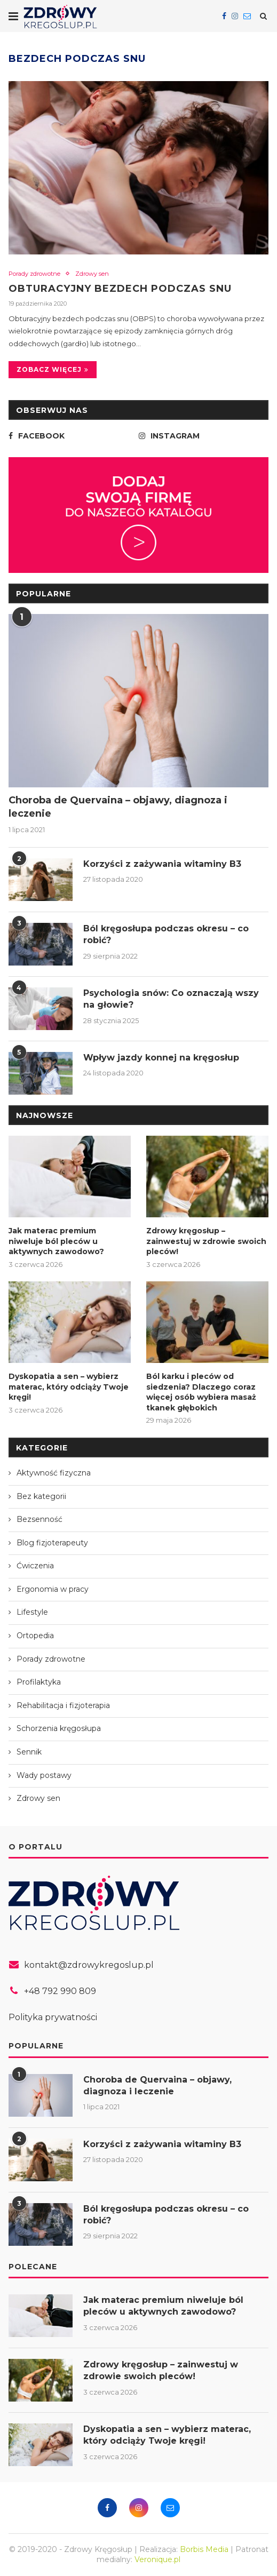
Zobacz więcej (53, 369)
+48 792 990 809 (60, 1991)
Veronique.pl (157, 2559)
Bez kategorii (41, 1496)
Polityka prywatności (53, 2017)
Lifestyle (32, 1612)
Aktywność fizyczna (54, 1473)
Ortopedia (35, 1635)
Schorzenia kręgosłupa (59, 1728)
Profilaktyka (39, 1682)
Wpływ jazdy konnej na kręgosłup (161, 1057)
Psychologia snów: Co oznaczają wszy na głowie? (171, 999)
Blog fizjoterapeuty (52, 1543)
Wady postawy (44, 1775)
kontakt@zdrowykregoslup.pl (89, 1965)
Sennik (29, 1752)
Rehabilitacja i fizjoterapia (63, 1705)
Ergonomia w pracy (53, 1589)
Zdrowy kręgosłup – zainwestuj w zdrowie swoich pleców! (206, 1241)
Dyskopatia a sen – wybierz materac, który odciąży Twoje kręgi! (69, 1386)
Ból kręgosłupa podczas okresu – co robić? (166, 934)
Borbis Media (204, 2549)
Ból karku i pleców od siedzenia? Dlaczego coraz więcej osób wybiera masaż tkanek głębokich (201, 1392)
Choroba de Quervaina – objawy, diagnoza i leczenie (118, 806)
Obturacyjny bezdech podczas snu (120, 288)
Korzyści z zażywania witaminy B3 (162, 864)
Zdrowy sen (92, 273)
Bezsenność (39, 1519)
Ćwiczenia (35, 1565)
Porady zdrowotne (34, 273)
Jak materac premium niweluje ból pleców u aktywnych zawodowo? (56, 1241)
